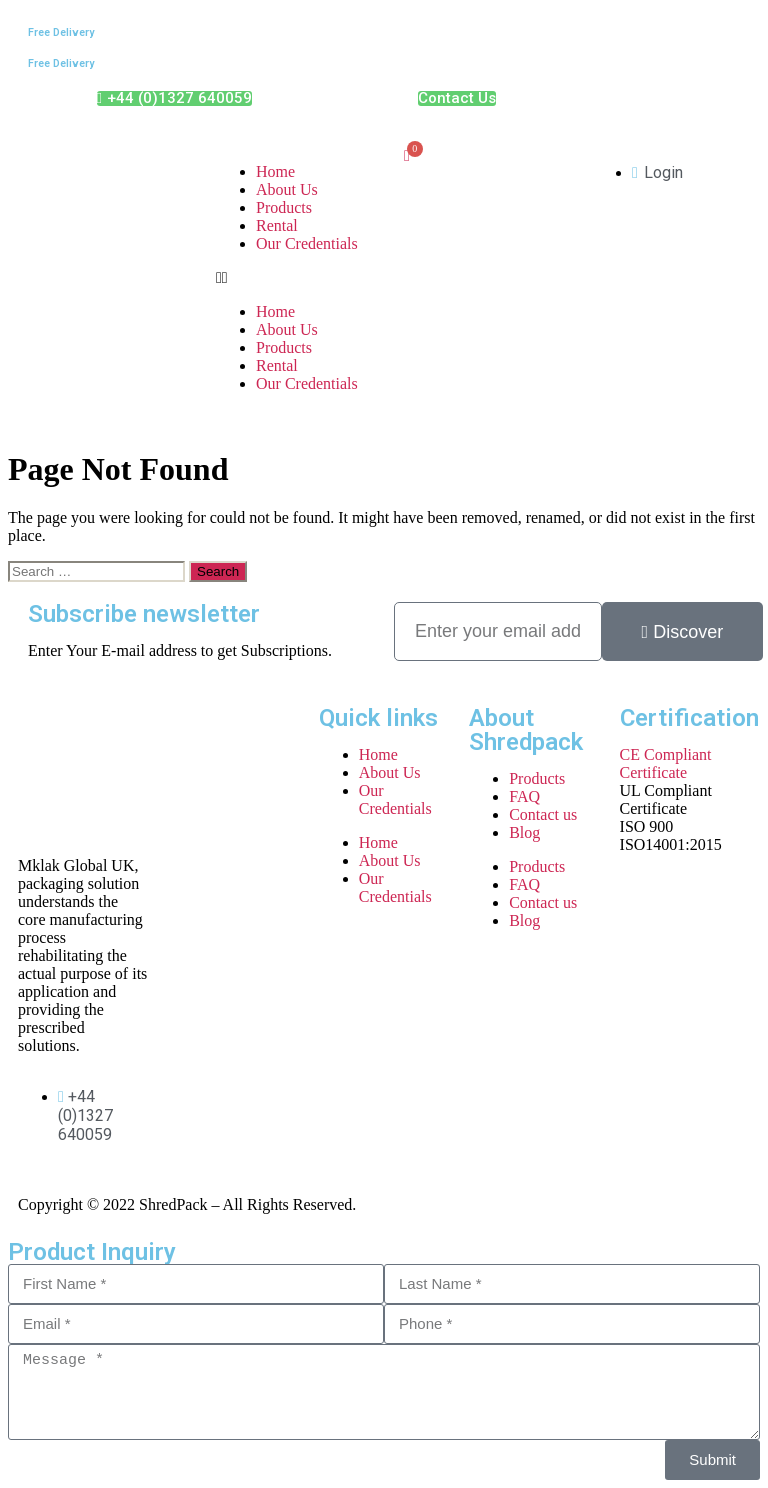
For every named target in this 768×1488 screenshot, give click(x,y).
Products (284, 207)
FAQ (524, 796)
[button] (290, 278)
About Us (287, 189)
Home (275, 171)
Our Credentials (307, 243)
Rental (277, 225)
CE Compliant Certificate (666, 763)
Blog (524, 832)
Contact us (543, 814)
